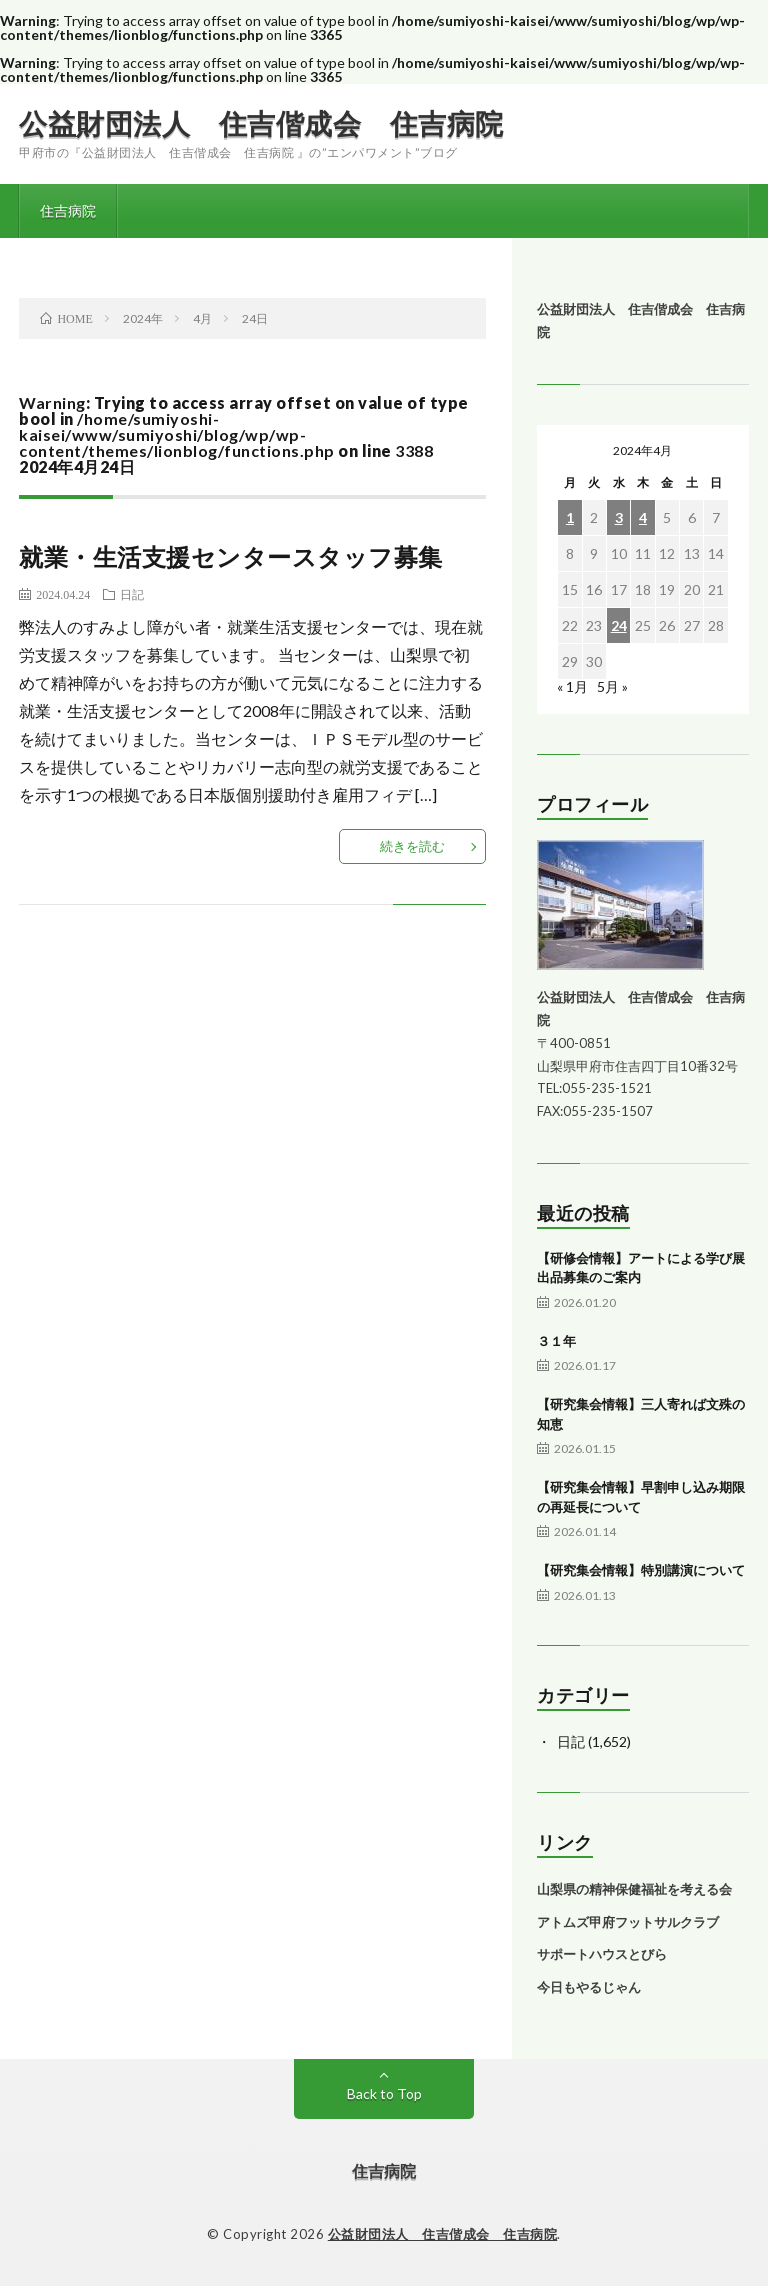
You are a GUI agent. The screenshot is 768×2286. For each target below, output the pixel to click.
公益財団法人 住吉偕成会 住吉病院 (261, 123)
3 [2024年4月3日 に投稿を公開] (619, 517)
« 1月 (572, 686)
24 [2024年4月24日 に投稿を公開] (619, 625)
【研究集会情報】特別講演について (641, 1570)
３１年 (556, 1341)
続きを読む (412, 846)
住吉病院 (68, 210)
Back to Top (384, 2093)
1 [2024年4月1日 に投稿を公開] (570, 517)
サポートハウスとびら (602, 1954)
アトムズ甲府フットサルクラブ (628, 1922)
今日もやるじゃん (589, 1987)
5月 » (612, 686)
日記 (132, 594)
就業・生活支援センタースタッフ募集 (231, 556)
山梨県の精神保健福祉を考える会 (634, 1889)
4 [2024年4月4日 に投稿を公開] (643, 517)
